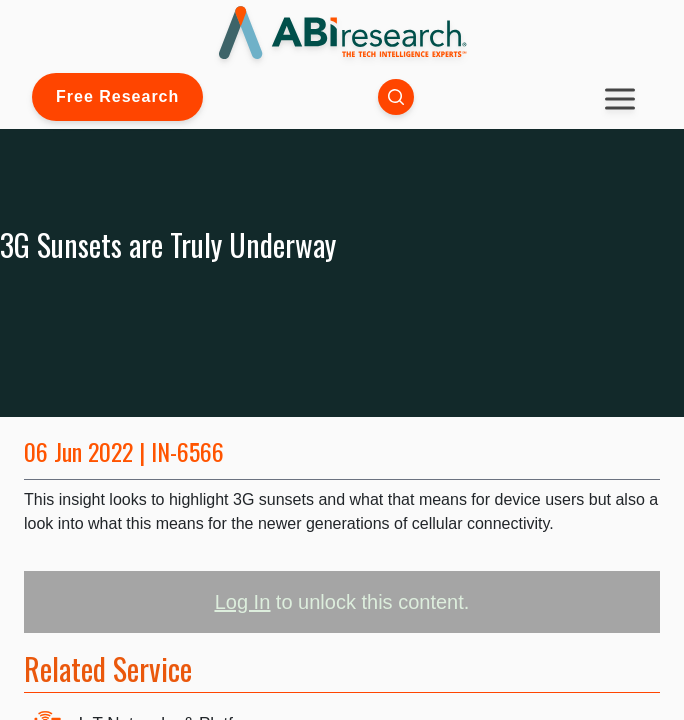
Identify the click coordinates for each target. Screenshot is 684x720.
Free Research (117, 96)
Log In (243, 602)
